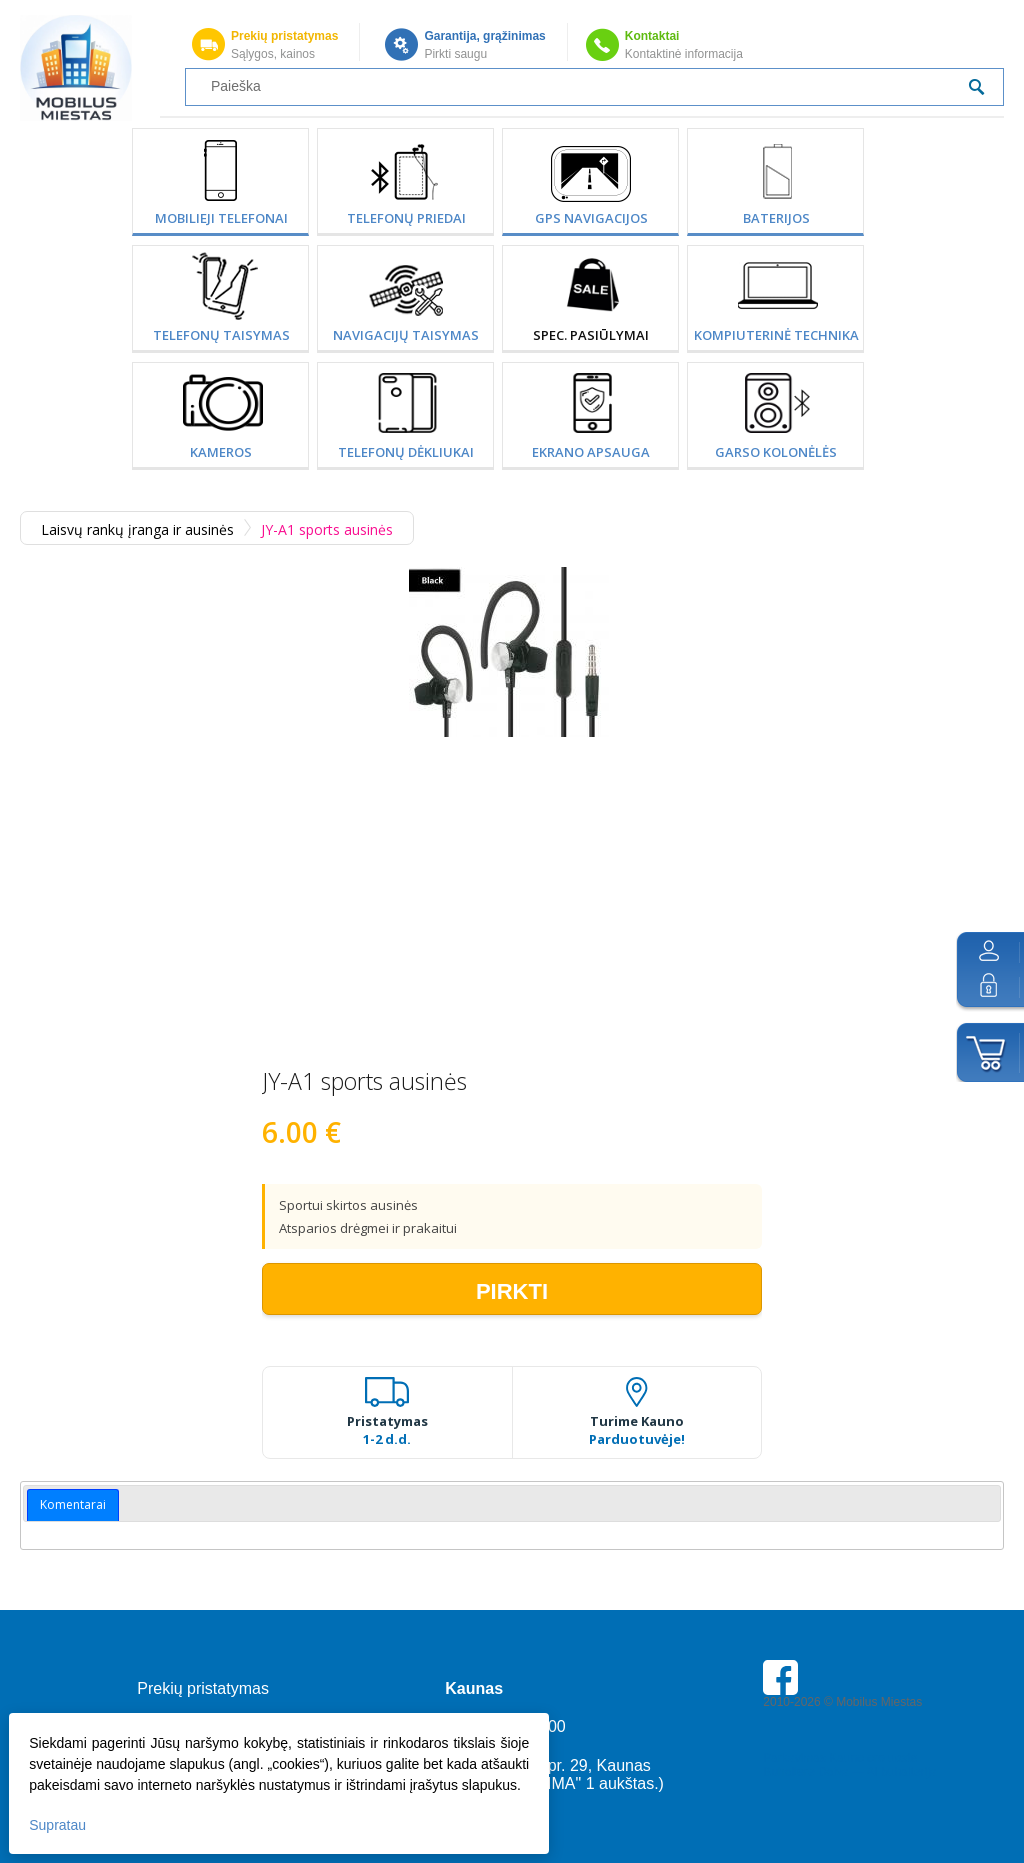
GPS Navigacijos (591, 218)
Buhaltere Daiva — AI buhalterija (849, 1772)
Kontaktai (652, 36)
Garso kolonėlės (776, 452)
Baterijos (776, 218)
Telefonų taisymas (221, 335)
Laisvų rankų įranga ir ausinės (137, 529)
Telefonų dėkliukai (406, 452)
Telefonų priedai (406, 218)
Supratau (58, 1824)
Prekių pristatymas (284, 36)
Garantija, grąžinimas (484, 36)
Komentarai (73, 1504)
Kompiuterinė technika (776, 335)
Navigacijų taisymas (406, 335)
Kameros (221, 452)
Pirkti (512, 1291)
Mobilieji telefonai (221, 218)
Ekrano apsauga (591, 452)
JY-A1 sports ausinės (327, 529)
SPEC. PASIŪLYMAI (591, 335)
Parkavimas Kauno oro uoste (840, 1758)
